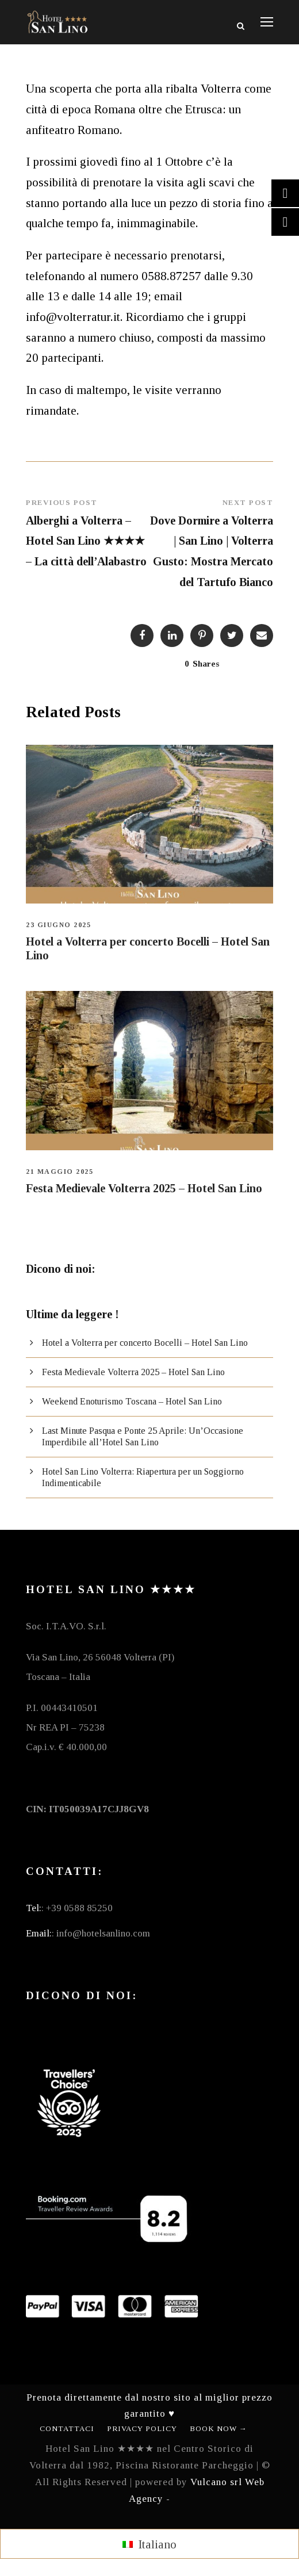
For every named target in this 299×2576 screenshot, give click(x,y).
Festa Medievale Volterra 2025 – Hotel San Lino (144, 1188)
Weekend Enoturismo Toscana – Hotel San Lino (132, 1401)
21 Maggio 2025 (59, 1172)
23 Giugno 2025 (58, 925)
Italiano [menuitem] (157, 2544)
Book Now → (218, 2428)
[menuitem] (149, 2544)
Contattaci (67, 2428)
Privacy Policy (142, 2428)
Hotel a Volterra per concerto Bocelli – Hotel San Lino (145, 1343)
